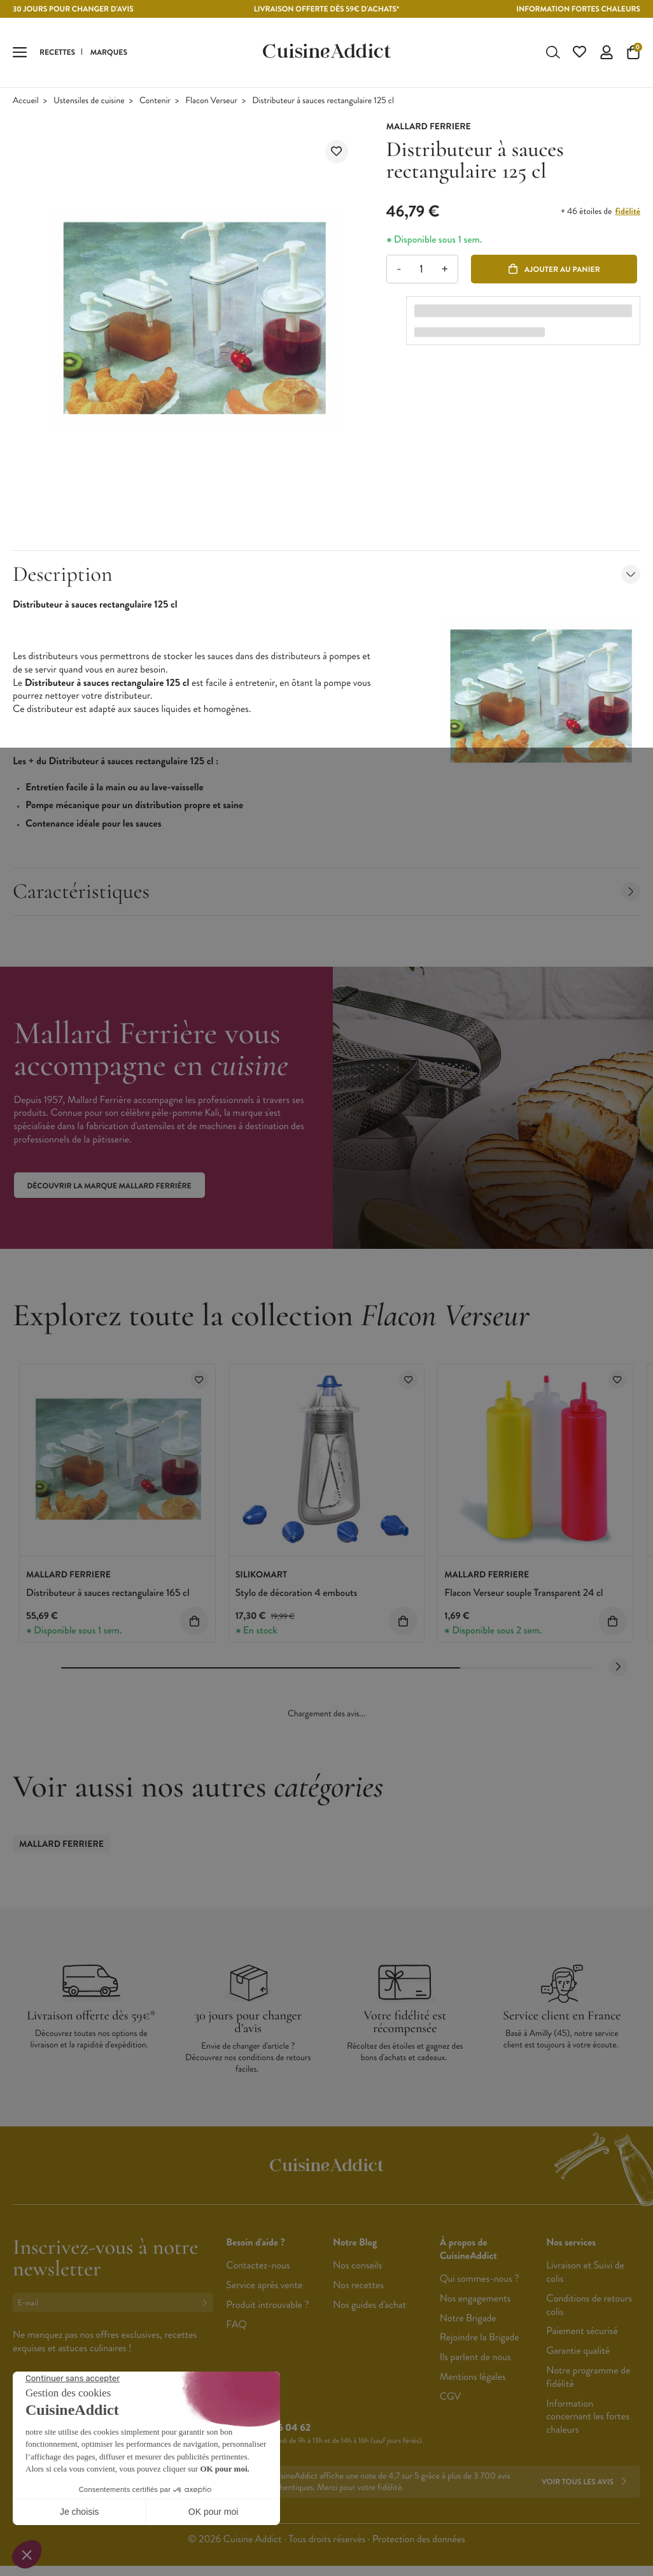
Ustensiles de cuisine (89, 101)
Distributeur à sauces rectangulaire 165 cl (108, 1593)
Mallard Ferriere (61, 1844)
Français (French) (60, 2430)
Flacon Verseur (211, 101)
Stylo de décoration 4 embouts (296, 1593)
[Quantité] (421, 269)
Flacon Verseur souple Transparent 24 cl (523, 1593)
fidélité (627, 211)
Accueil (26, 101)
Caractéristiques (326, 891)
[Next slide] (618, 1667)
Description (326, 574)
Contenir (155, 101)
